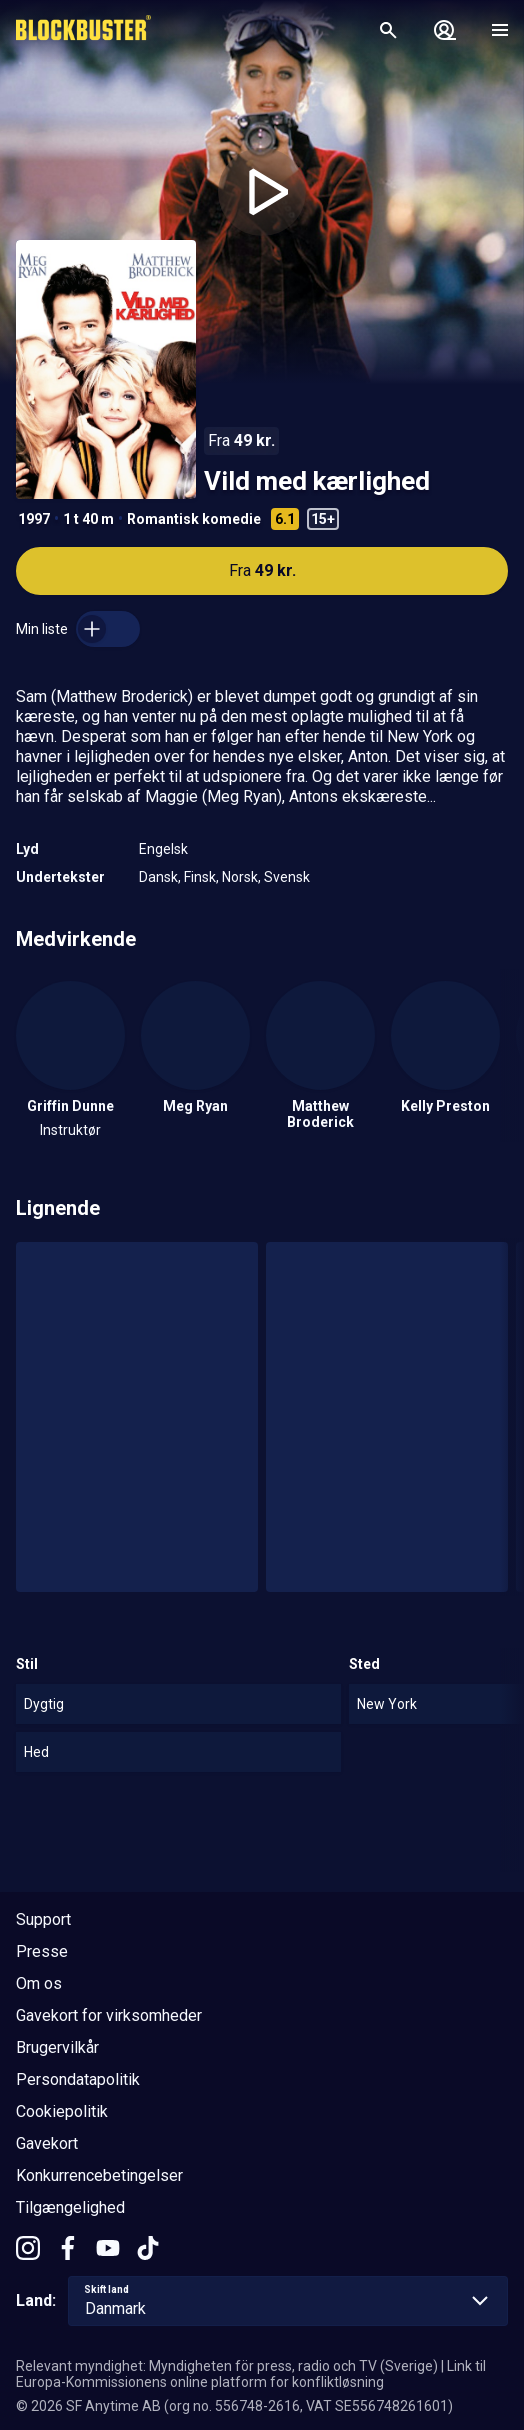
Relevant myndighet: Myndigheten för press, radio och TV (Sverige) (227, 2366)
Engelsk (163, 849)
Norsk (240, 877)
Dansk (158, 877)
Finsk (200, 877)
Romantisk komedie (194, 519)
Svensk (287, 877)
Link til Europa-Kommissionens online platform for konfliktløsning (251, 2374)
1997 (34, 519)
